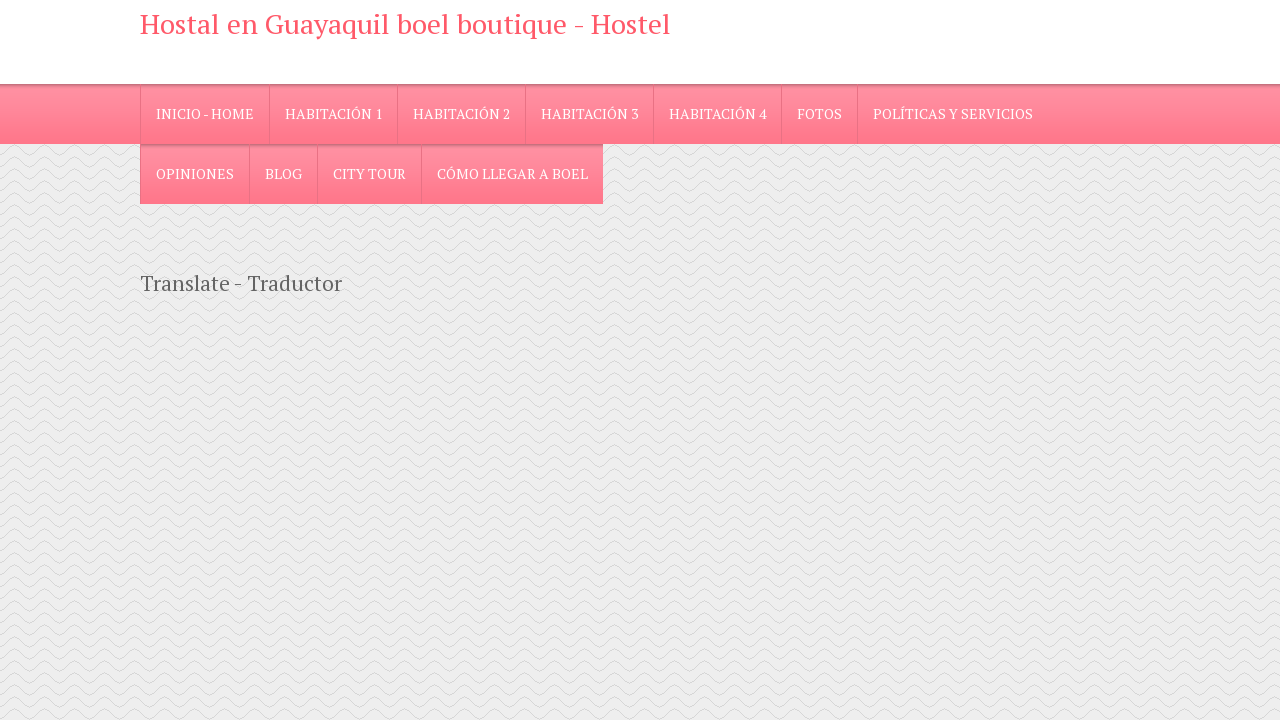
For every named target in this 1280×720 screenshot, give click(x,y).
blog (283, 173)
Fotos (819, 113)
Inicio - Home (205, 113)
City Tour (369, 173)
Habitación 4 (717, 113)
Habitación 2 (461, 113)
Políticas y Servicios (953, 113)
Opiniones (195, 173)
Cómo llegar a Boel (512, 173)
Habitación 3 (589, 113)
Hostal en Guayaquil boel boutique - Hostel (405, 23)
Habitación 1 (333, 113)
